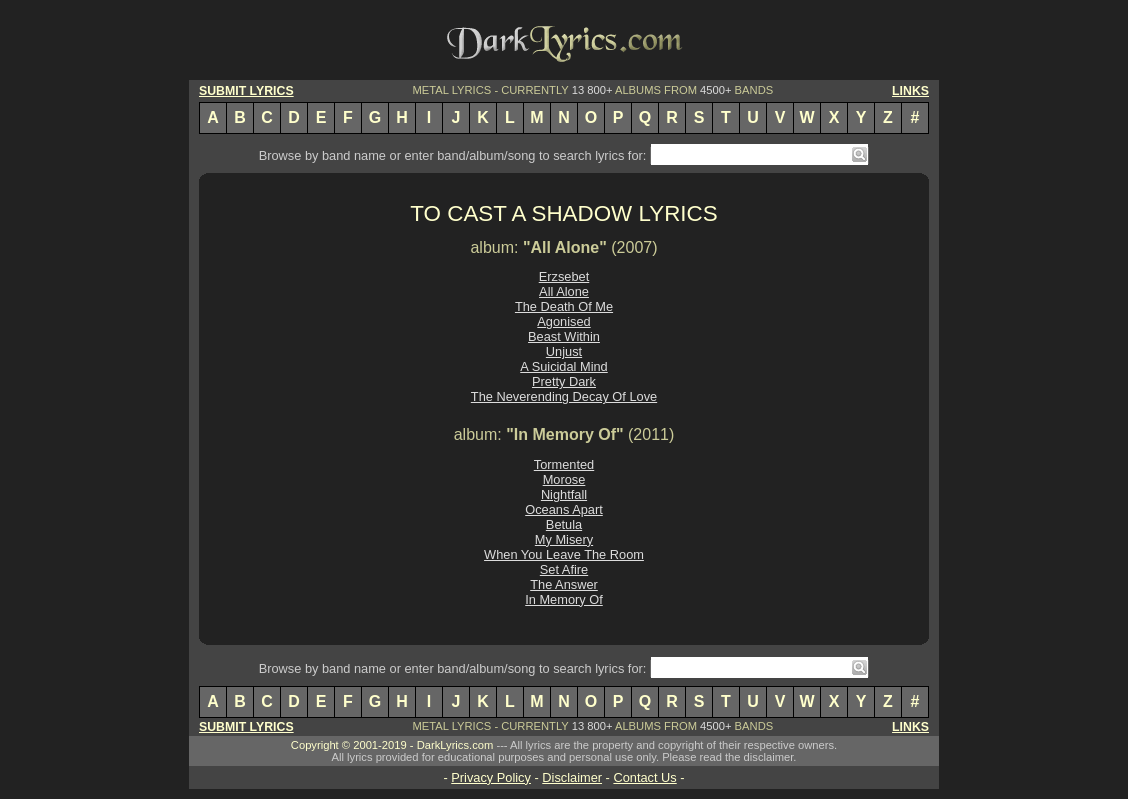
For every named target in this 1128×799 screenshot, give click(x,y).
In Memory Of (564, 599)
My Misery (564, 539)
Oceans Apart (564, 509)
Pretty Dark (564, 381)
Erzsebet (564, 276)
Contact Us (644, 777)
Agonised (563, 321)
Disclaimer (572, 777)
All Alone (564, 291)
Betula (564, 524)
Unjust (564, 351)
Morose (564, 479)
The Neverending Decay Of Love (564, 396)
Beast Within (564, 336)
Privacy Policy (491, 777)
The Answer (564, 584)
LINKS (910, 91)
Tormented (564, 464)
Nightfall (564, 494)
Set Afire (564, 569)
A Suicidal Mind (564, 366)
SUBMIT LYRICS (246, 91)
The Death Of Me (564, 306)
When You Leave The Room (564, 554)
